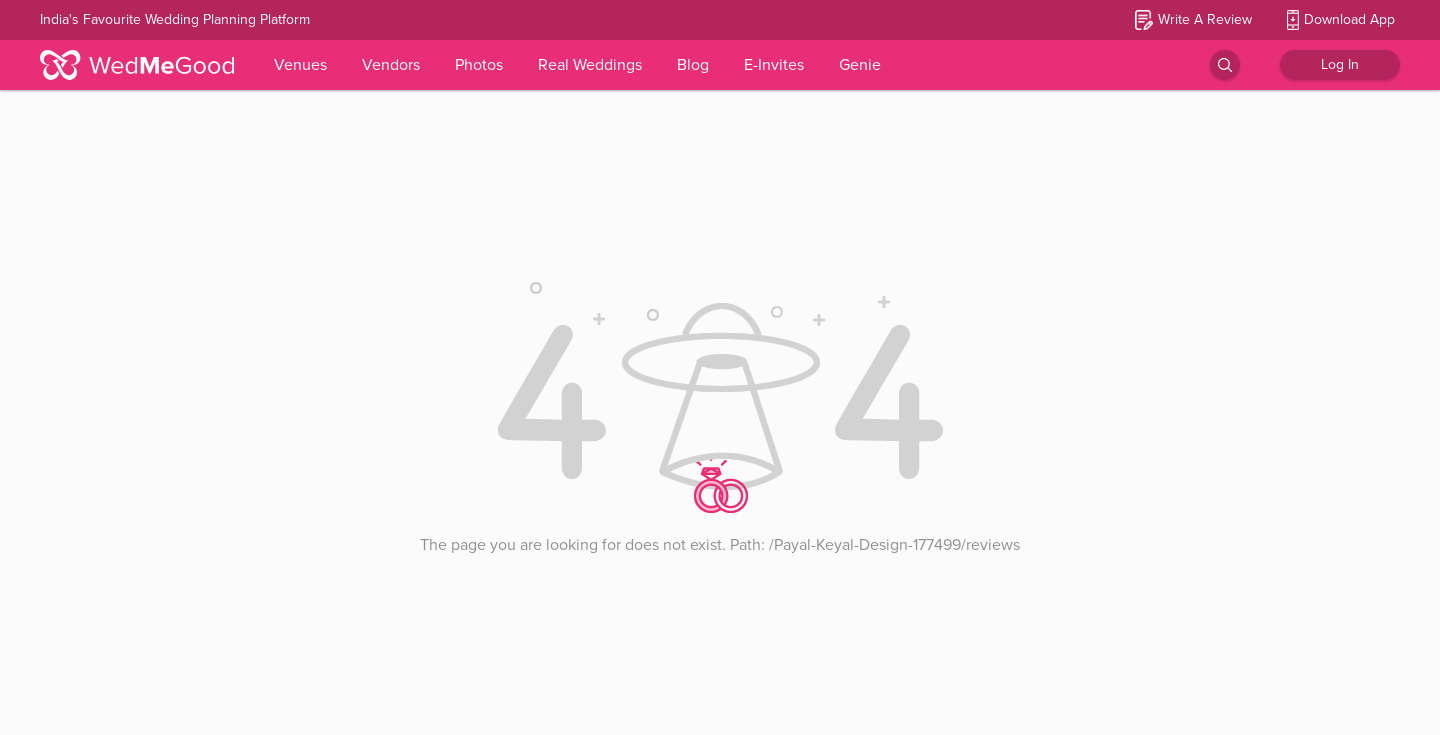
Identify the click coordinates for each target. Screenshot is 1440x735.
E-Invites (774, 65)
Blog (693, 65)
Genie (860, 65)
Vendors (391, 65)
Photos (479, 65)
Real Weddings (590, 65)
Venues (300, 65)
